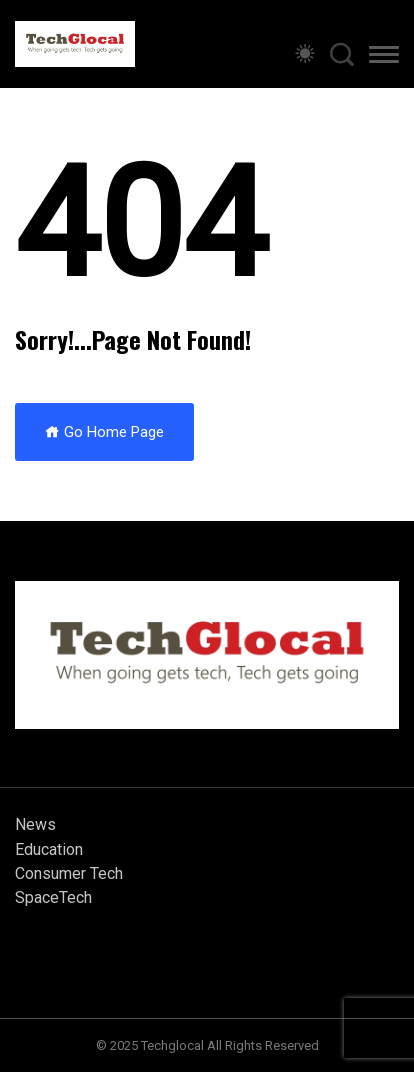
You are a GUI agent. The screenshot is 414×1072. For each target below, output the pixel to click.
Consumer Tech (69, 873)
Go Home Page (104, 432)
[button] (384, 58)
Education (49, 849)
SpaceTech (53, 897)
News (35, 824)
